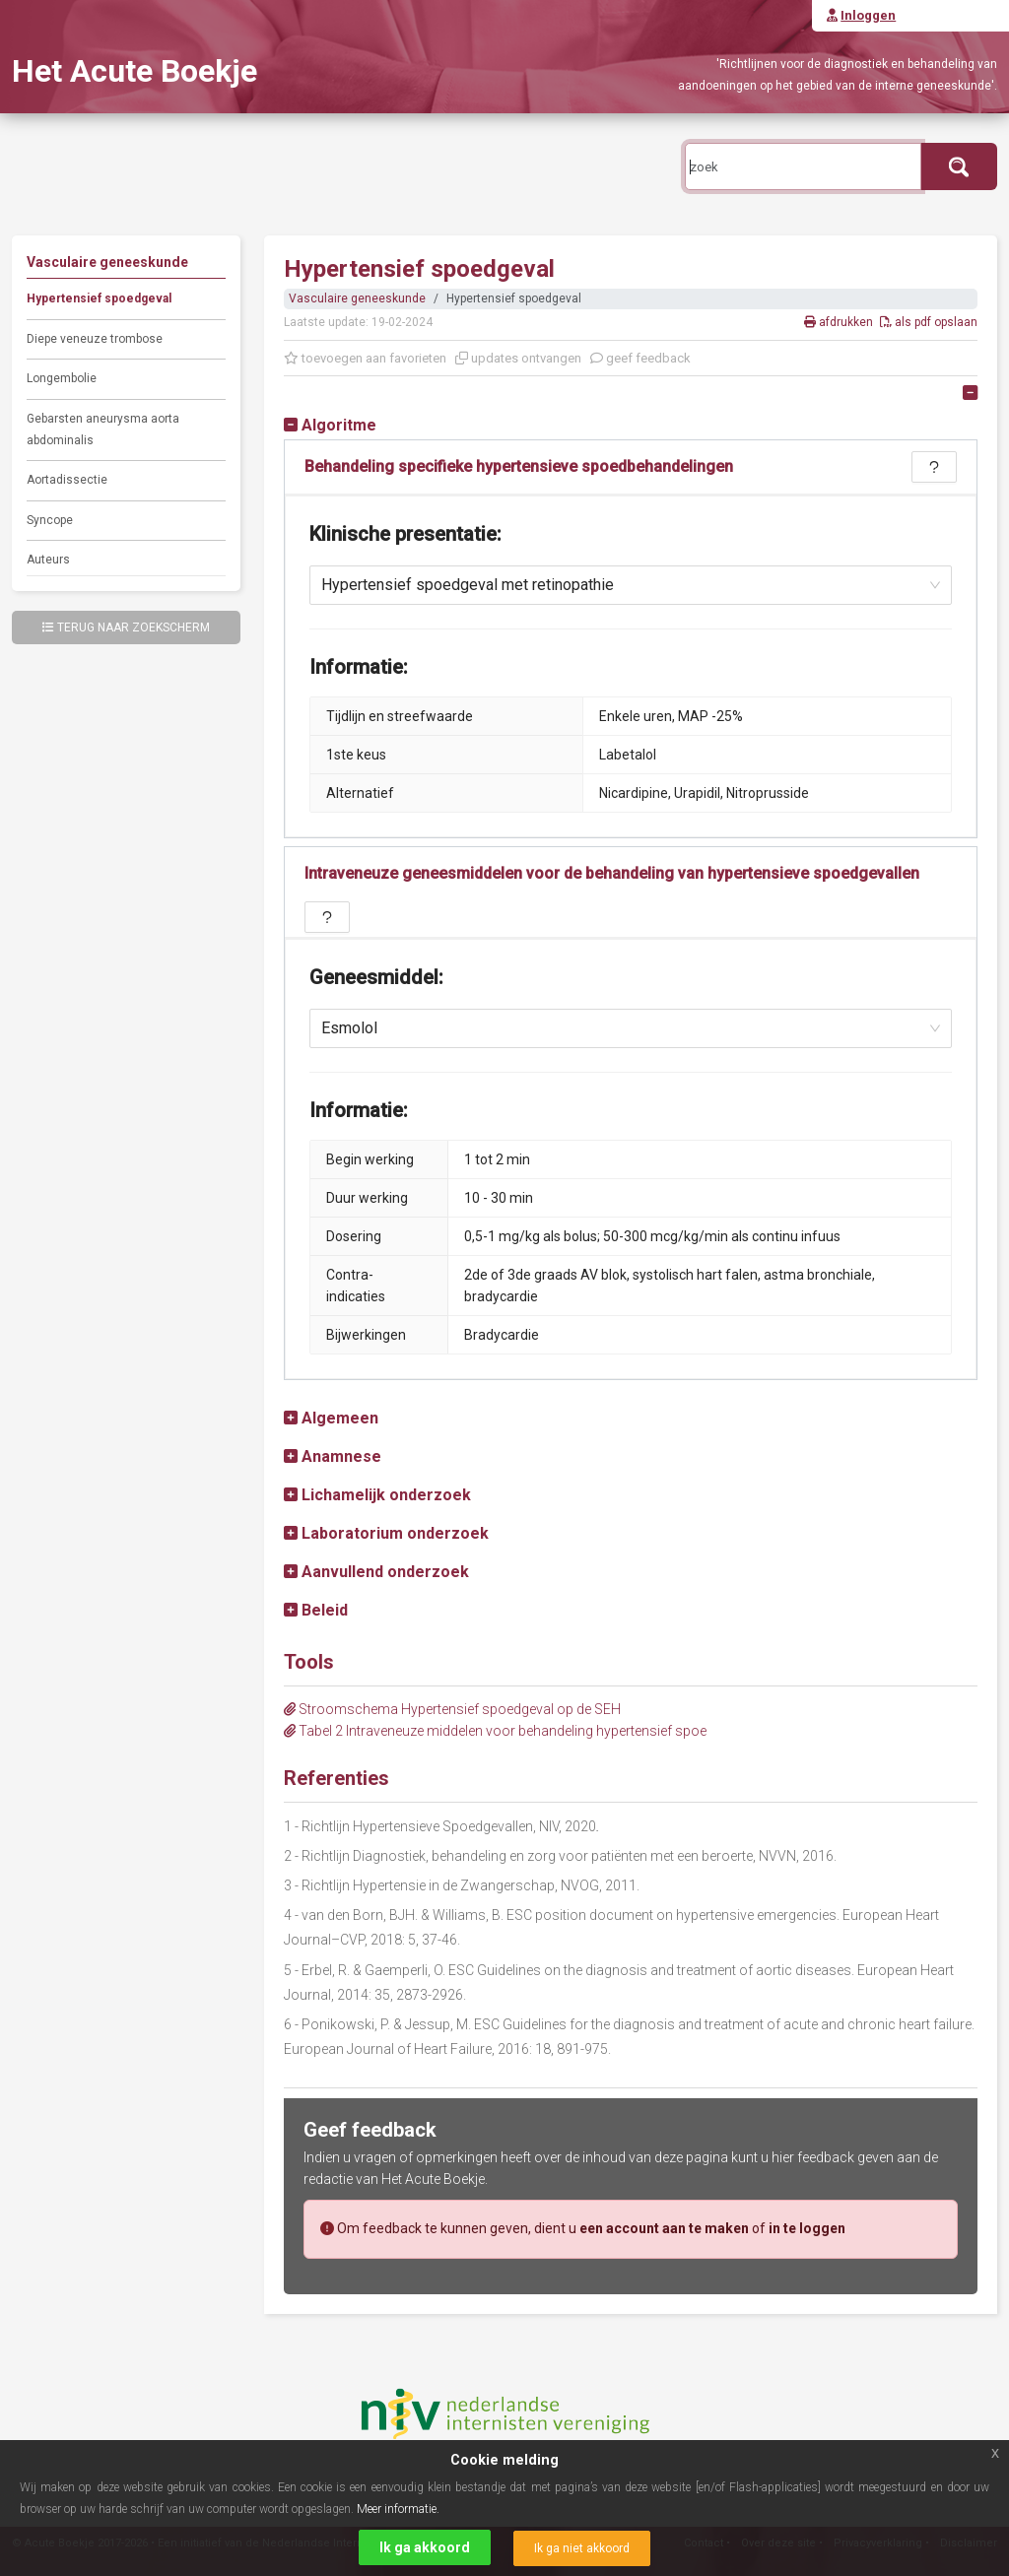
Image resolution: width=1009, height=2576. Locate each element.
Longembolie (62, 378)
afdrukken (840, 322)
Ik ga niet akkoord (582, 2548)
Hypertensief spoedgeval (99, 298)
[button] (330, 425)
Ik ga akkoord (424, 2547)
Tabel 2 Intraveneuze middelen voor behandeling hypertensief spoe (495, 1731)
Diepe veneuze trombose (95, 339)
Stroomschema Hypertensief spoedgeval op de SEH (452, 1709)
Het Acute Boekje (134, 71)
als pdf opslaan (928, 322)
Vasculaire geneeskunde (357, 298)
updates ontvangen (518, 358)
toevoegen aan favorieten (365, 358)
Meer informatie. (398, 2509)
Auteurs (48, 559)
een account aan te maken (664, 2228)
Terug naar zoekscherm (126, 627)
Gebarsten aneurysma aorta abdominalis (103, 429)
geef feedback (640, 358)
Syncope (50, 520)
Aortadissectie (67, 480)
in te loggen (807, 2228)
